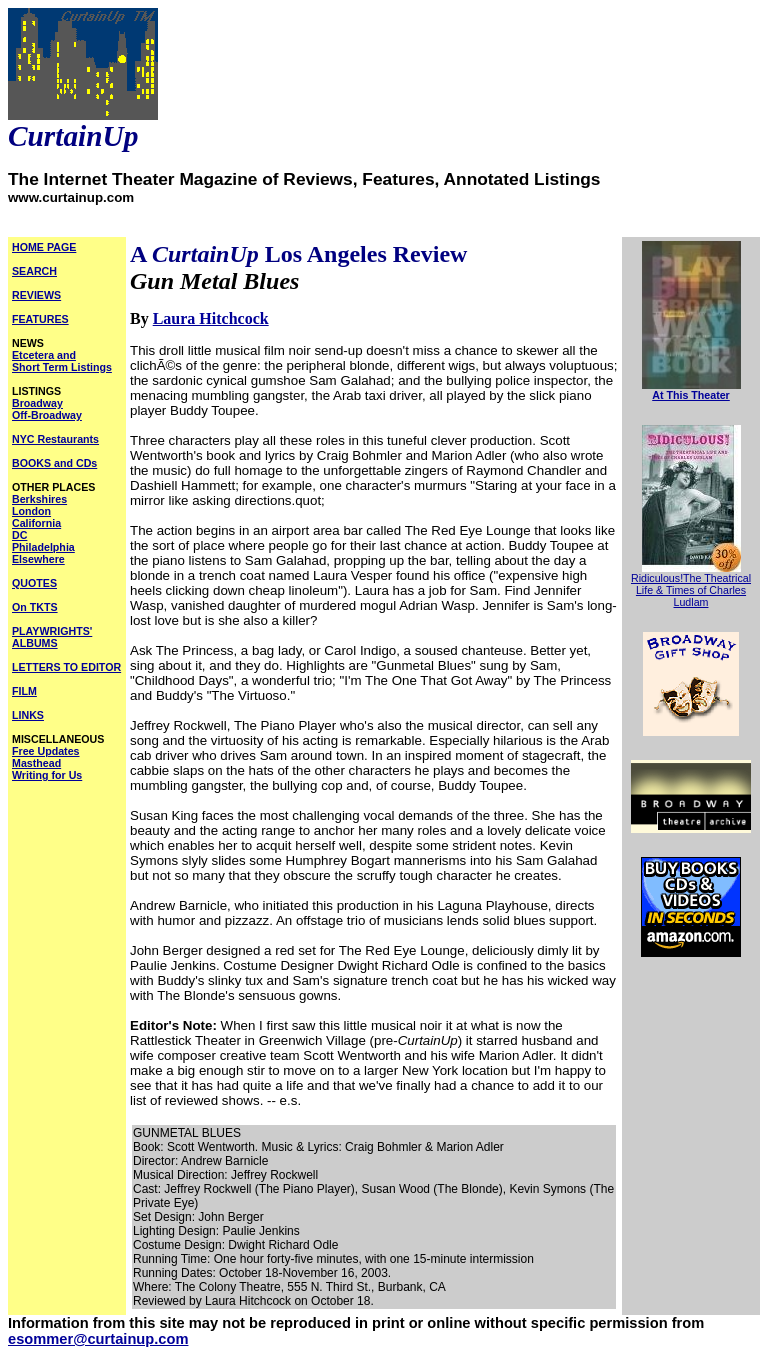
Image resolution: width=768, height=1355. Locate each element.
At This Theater (691, 395)
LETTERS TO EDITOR (66, 667)
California (36, 523)
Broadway (37, 403)
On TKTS (35, 607)
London (31, 511)
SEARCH (34, 271)
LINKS (28, 715)
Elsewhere (38, 559)
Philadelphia (43, 547)
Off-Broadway (47, 415)
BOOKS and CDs (54, 463)
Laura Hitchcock (211, 318)
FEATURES (40, 319)
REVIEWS (36, 295)
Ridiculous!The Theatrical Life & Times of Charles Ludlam (691, 590)
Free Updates (46, 751)
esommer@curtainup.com (98, 1339)
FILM (24, 691)
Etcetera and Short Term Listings (62, 361)
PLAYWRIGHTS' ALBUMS (52, 637)
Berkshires (39, 499)
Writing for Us (47, 775)
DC (19, 535)
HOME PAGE (44, 247)
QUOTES (34, 583)
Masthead (36, 763)
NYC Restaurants (55, 439)
